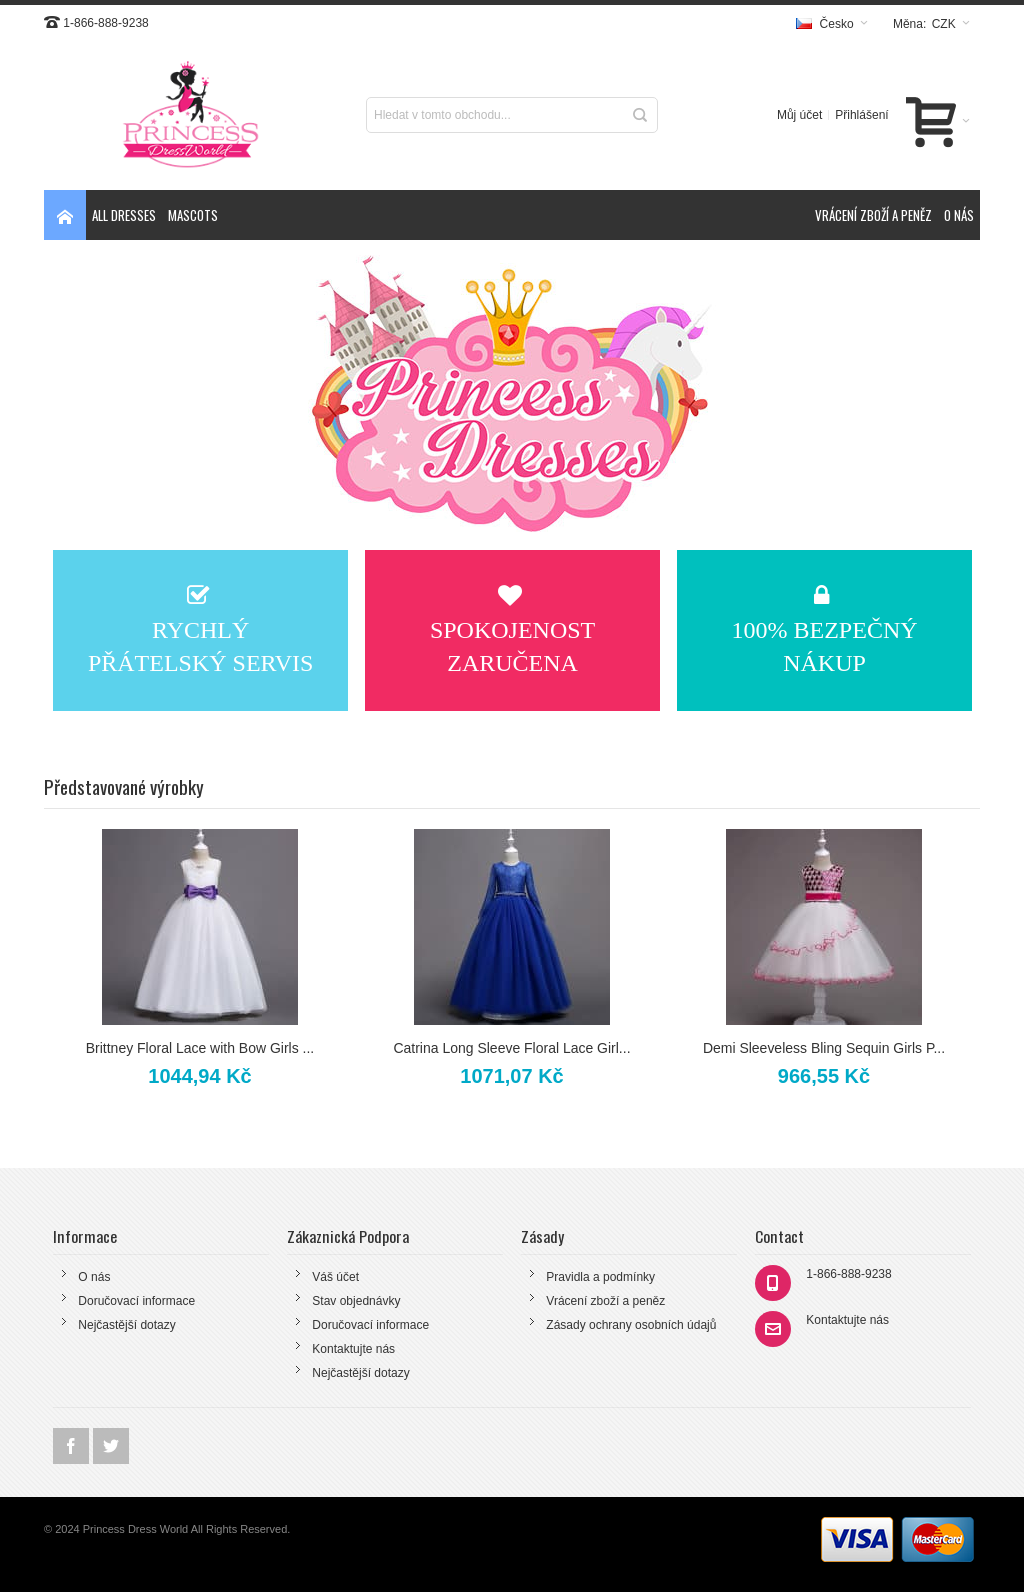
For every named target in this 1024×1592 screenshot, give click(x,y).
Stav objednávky (356, 1301)
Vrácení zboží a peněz (605, 1301)
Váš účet (335, 1277)
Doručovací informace (136, 1301)
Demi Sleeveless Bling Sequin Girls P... (824, 1048)
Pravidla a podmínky (600, 1277)
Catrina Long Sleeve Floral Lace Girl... (511, 1048)
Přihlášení (861, 115)
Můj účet (799, 115)
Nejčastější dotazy (126, 1325)
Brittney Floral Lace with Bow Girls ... (200, 1048)
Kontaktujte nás (353, 1349)
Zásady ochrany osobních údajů (631, 1325)
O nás (94, 1277)
